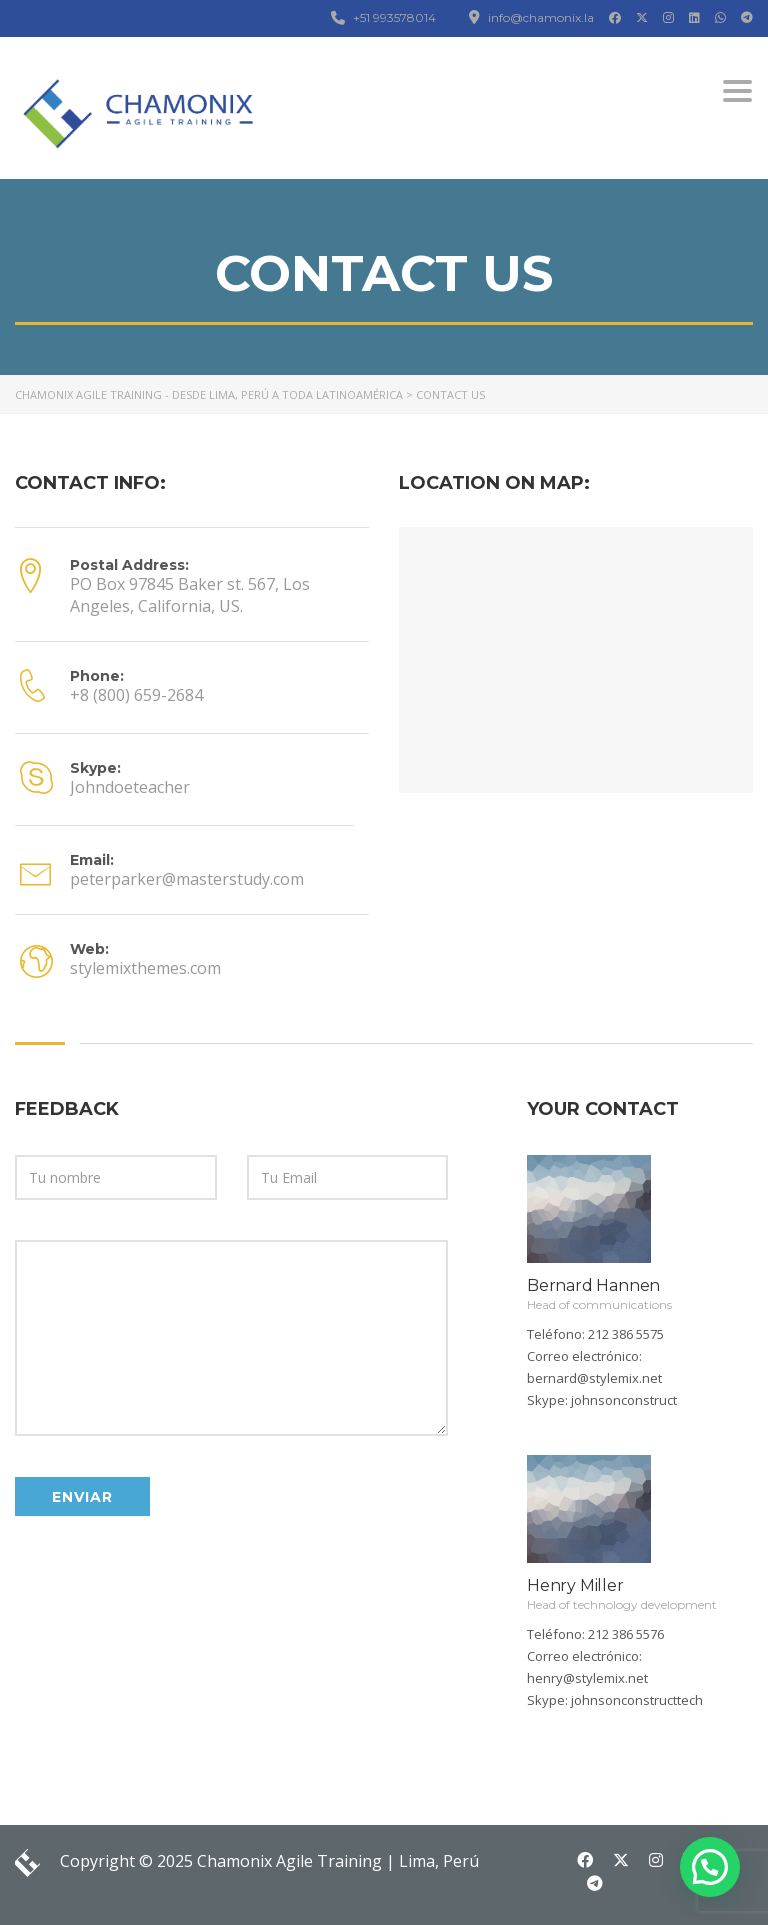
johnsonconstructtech (637, 1700)
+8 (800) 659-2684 (136, 695)
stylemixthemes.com (145, 968)
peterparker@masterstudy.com (187, 879)
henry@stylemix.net (587, 1678)
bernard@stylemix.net (594, 1378)
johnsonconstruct (624, 1400)
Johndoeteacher (130, 787)
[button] (710, 1867)
